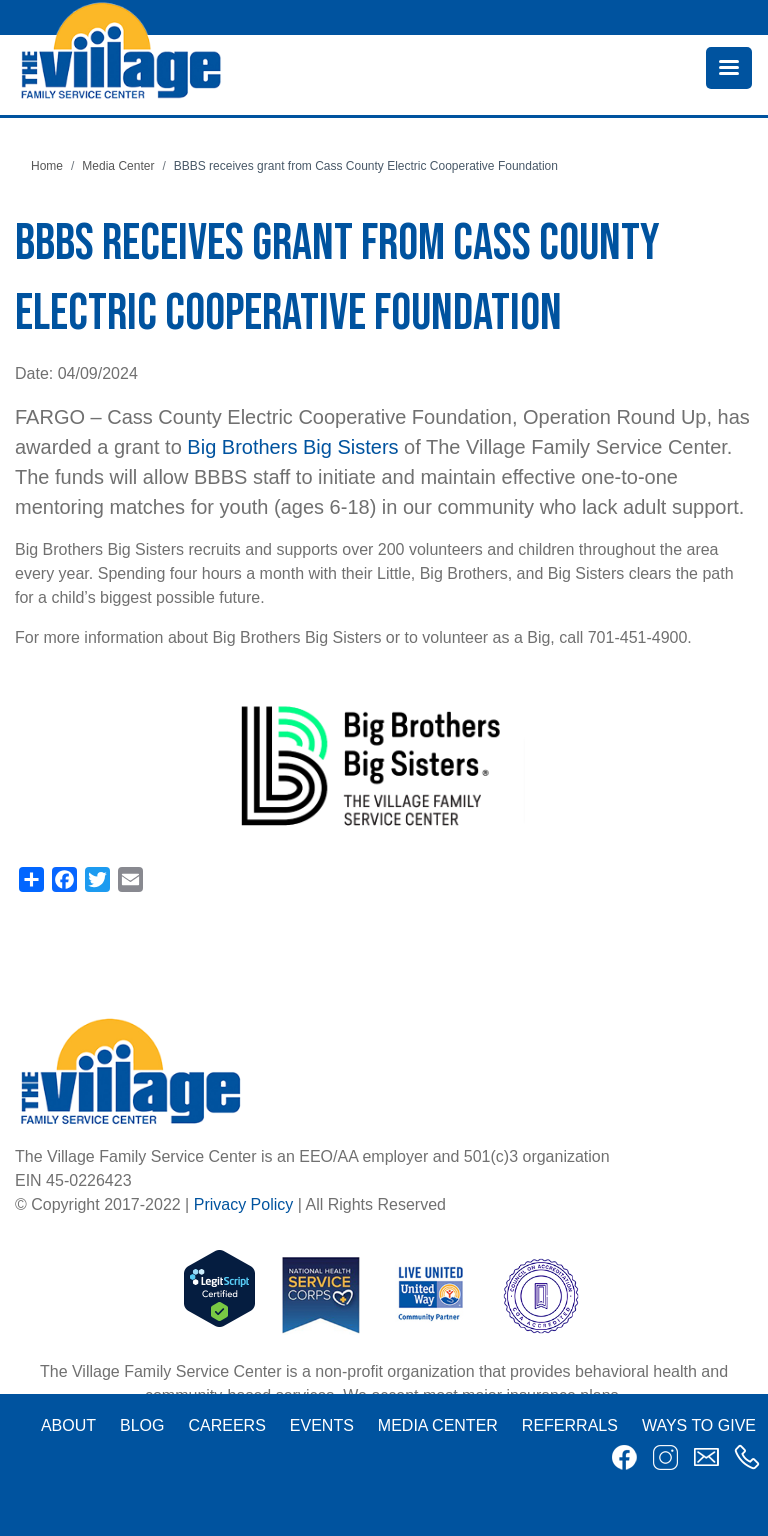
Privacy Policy (244, 1204)
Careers (226, 1425)
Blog (142, 1425)
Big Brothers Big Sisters (292, 447)
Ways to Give (699, 1425)
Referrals (570, 1425)
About (68, 1425)
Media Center (118, 166)
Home (47, 166)
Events (322, 1425)
